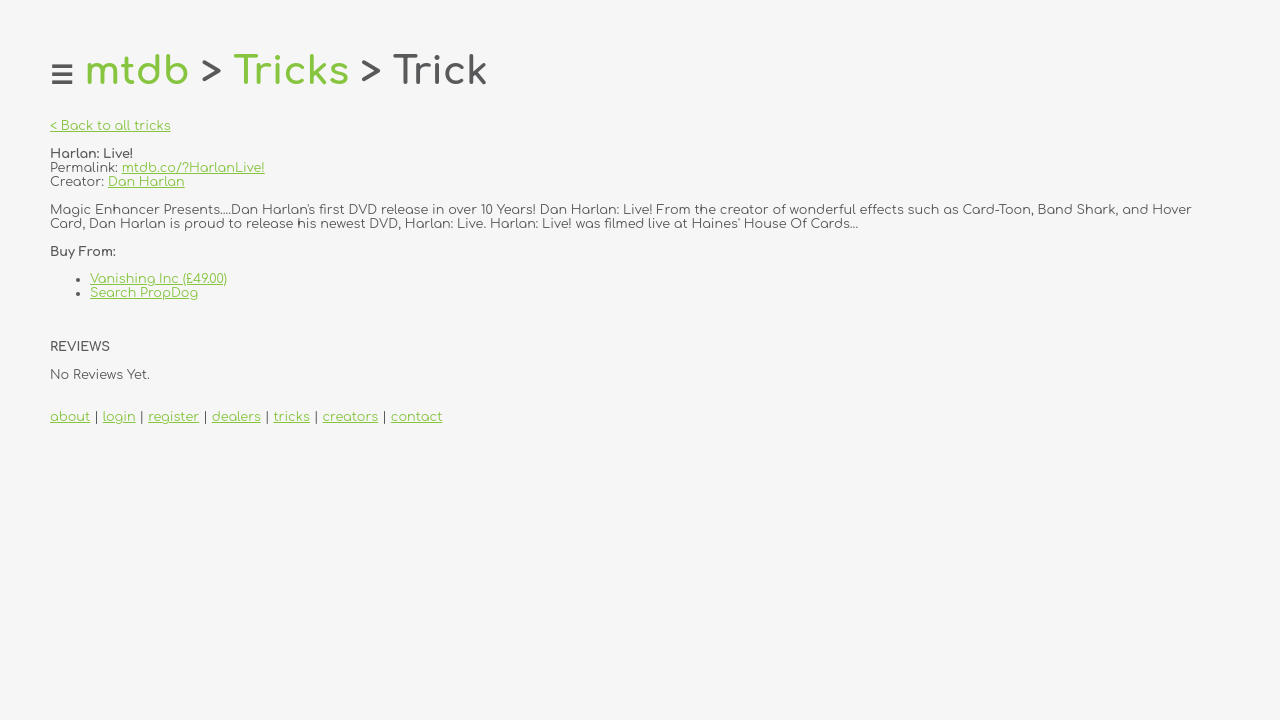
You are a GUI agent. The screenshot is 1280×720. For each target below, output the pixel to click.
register (173, 417)
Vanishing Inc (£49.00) (158, 279)
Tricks (291, 71)
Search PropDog (144, 293)
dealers (236, 417)
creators (350, 417)
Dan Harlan (146, 182)
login (119, 417)
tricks (291, 417)
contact (417, 417)
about (70, 417)
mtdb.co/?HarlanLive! (193, 168)
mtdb (136, 71)
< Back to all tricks (110, 126)
